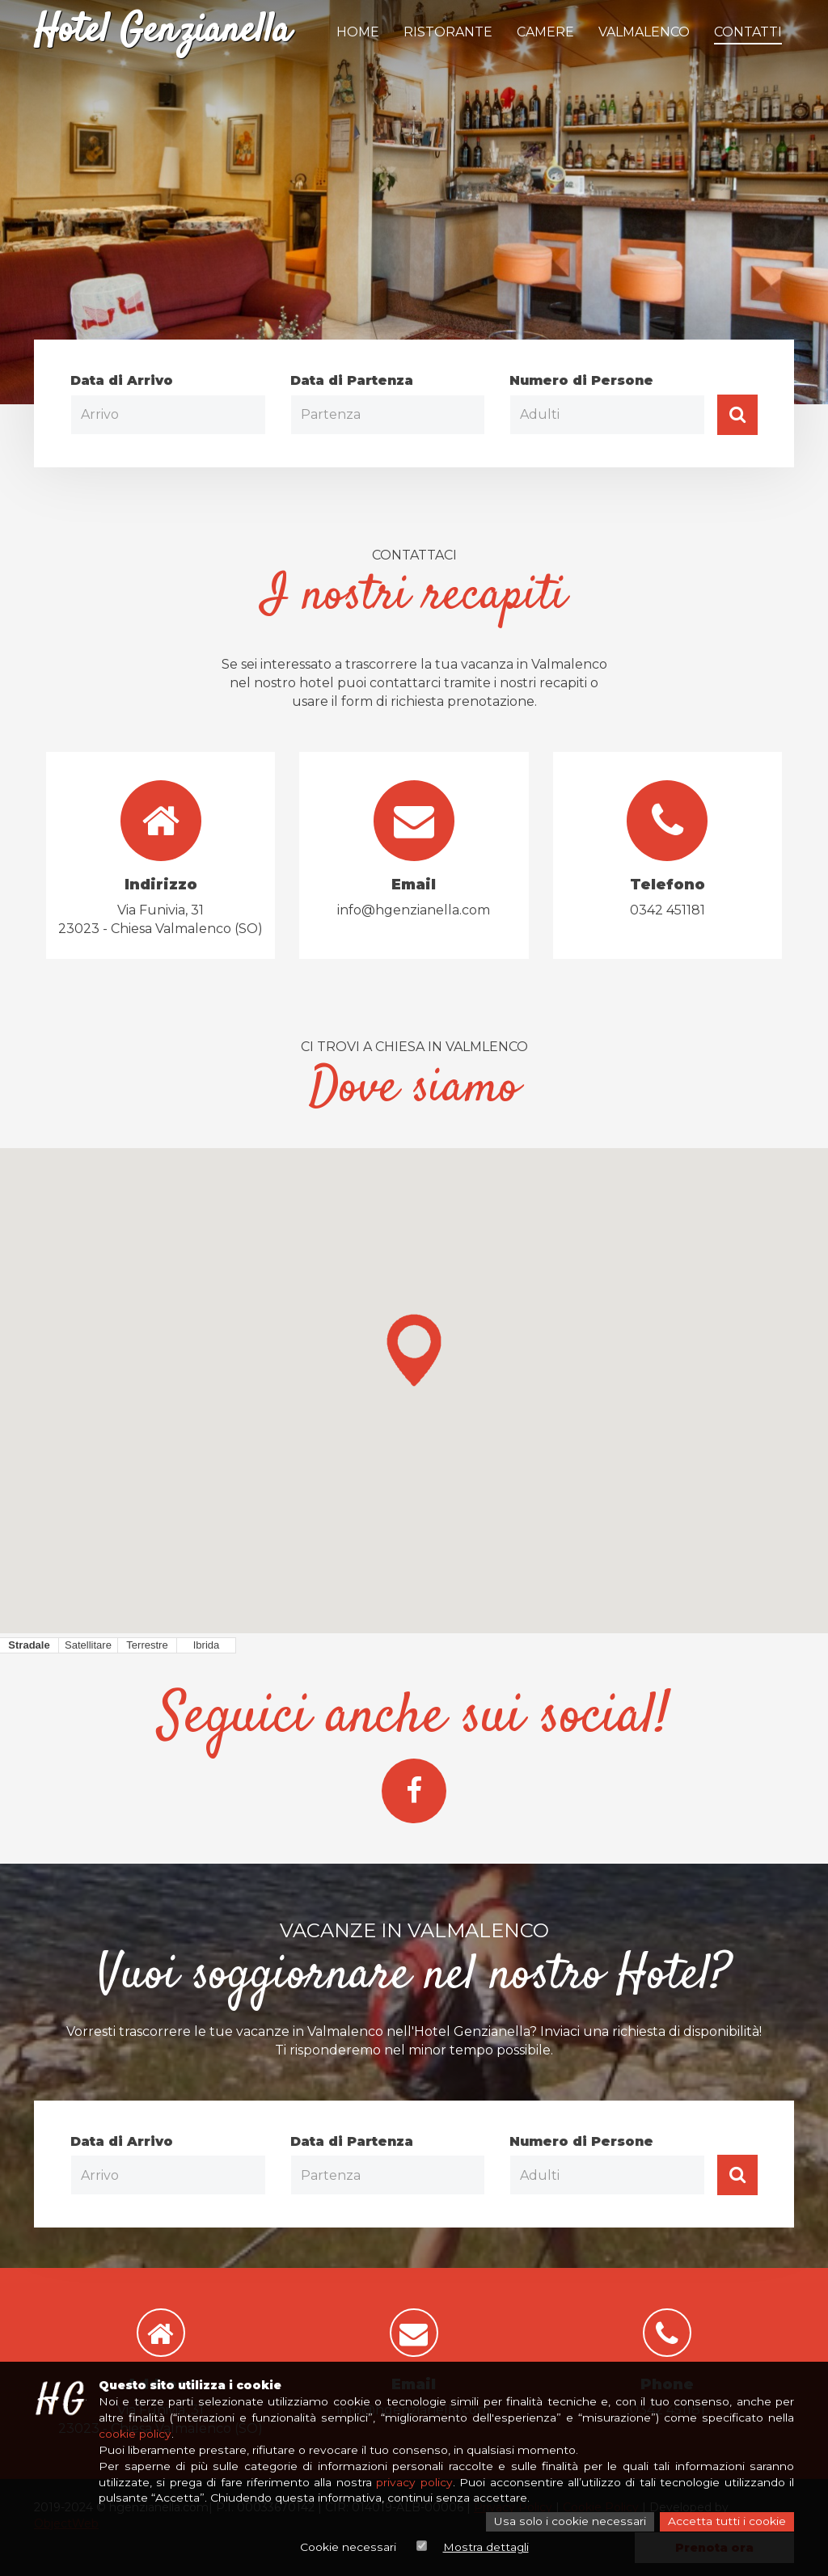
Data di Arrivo (121, 380)
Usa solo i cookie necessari (571, 2522)
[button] (414, 1350)
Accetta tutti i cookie (727, 2522)
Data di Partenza (351, 380)
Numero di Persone (581, 380)
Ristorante (447, 32)
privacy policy (414, 2483)
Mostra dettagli (485, 2547)
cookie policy (135, 2434)
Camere (545, 32)
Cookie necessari (348, 2547)
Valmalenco (644, 32)
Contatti (748, 32)
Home (357, 32)
